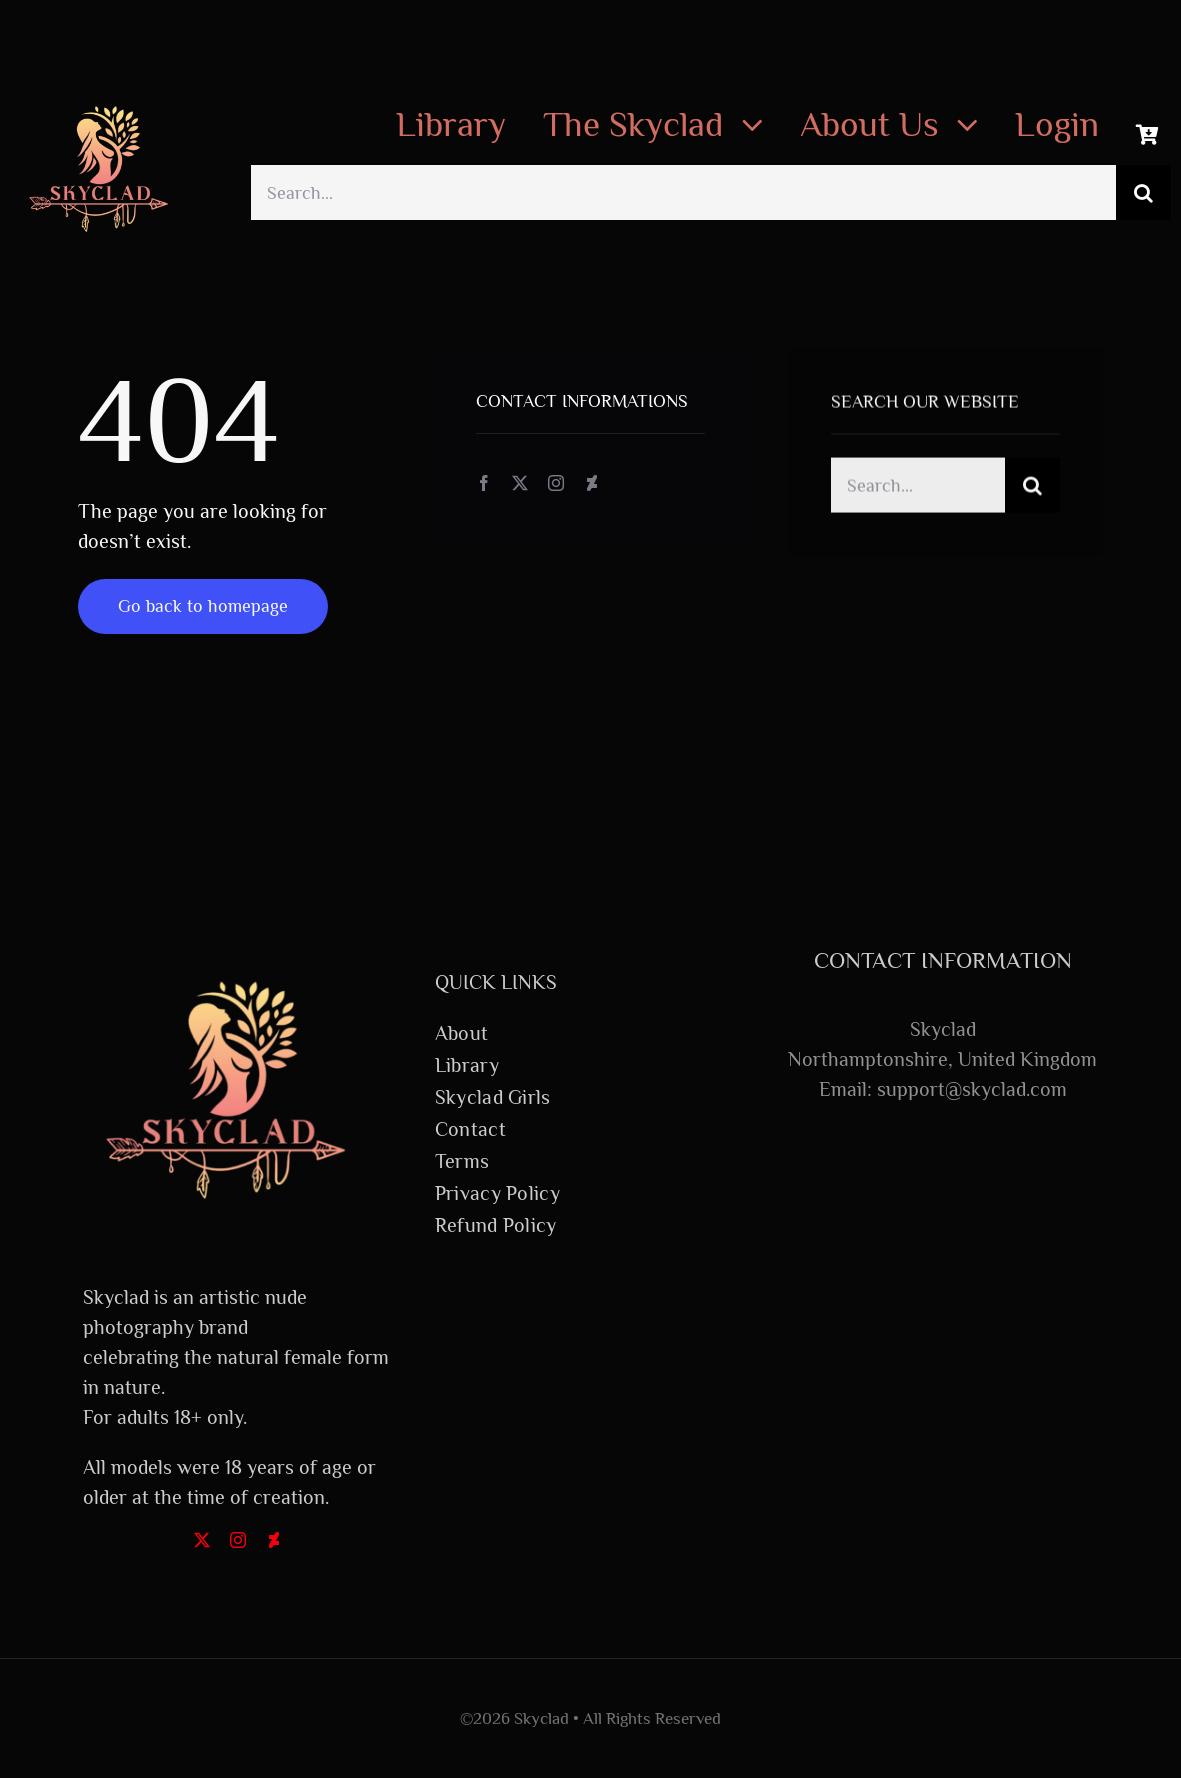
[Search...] (683, 192)
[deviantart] (592, 484)
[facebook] (484, 484)
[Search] (1143, 192)
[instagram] (556, 484)
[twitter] (520, 484)
